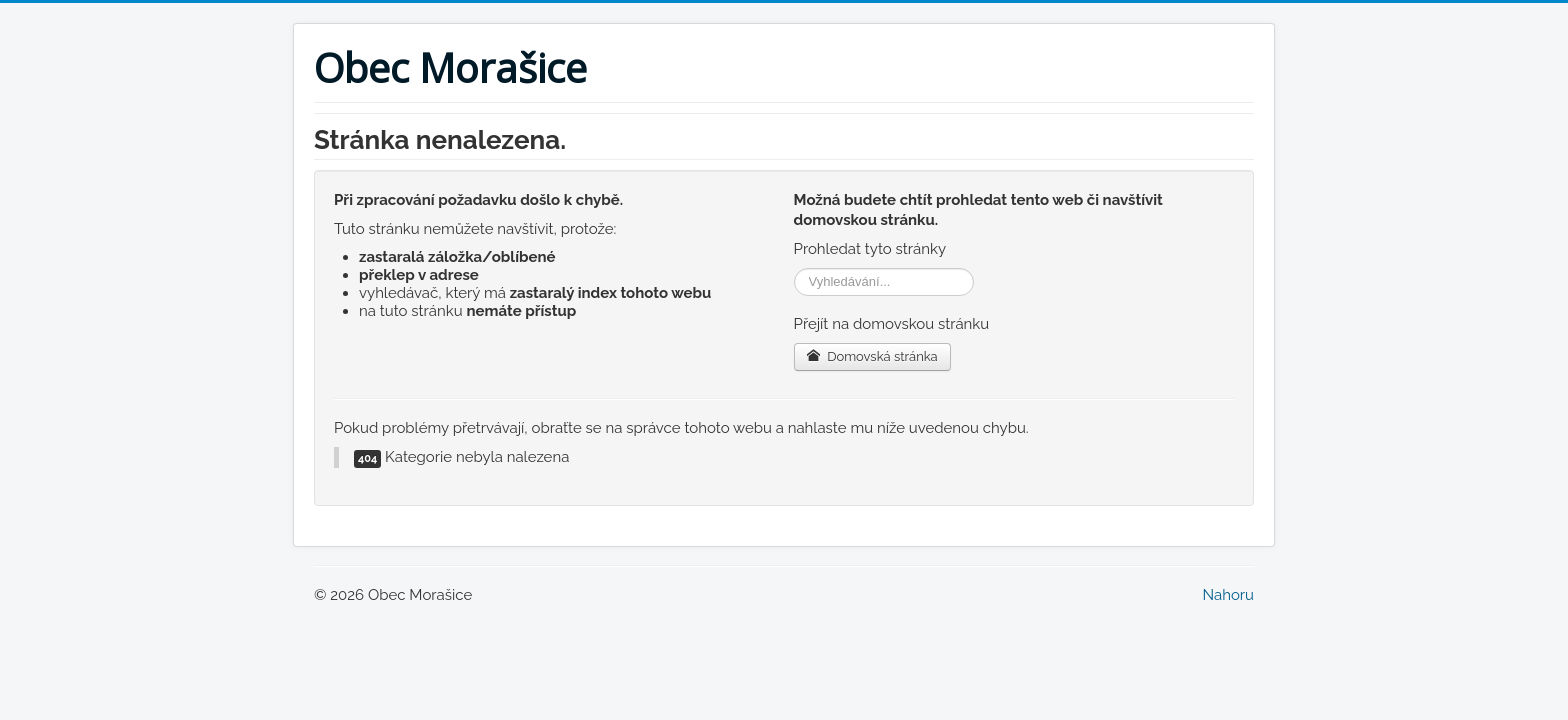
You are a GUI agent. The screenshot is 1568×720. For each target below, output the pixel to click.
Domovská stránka (872, 356)
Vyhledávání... (794, 268)
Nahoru (1228, 595)
